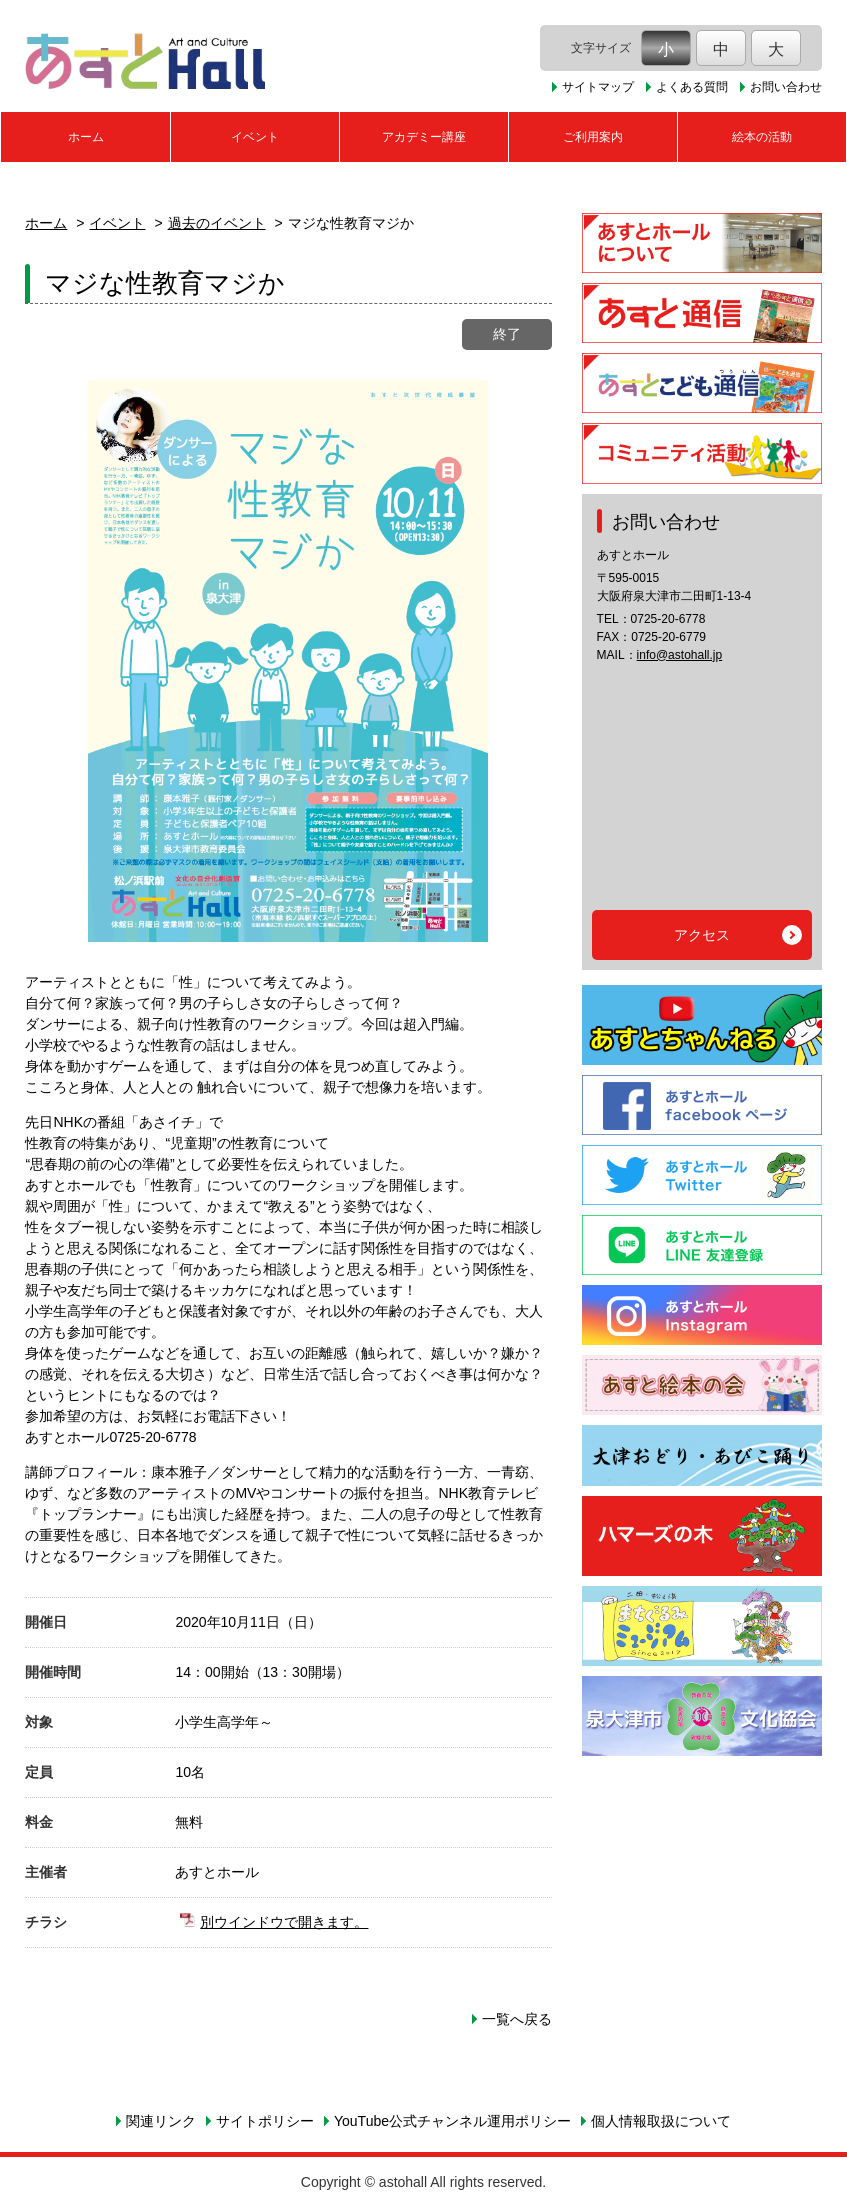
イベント (255, 137)
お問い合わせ (786, 87)
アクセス (702, 935)
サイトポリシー (265, 2121)
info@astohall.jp (680, 655)
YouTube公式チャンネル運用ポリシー (452, 2121)
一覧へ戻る (517, 2019)
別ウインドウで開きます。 (284, 1922)
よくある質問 (692, 87)
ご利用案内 (593, 137)
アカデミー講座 (424, 137)
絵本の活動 (762, 137)
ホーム (86, 137)
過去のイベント (217, 223)
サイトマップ (598, 87)
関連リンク (161, 2121)
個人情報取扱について (661, 2121)
